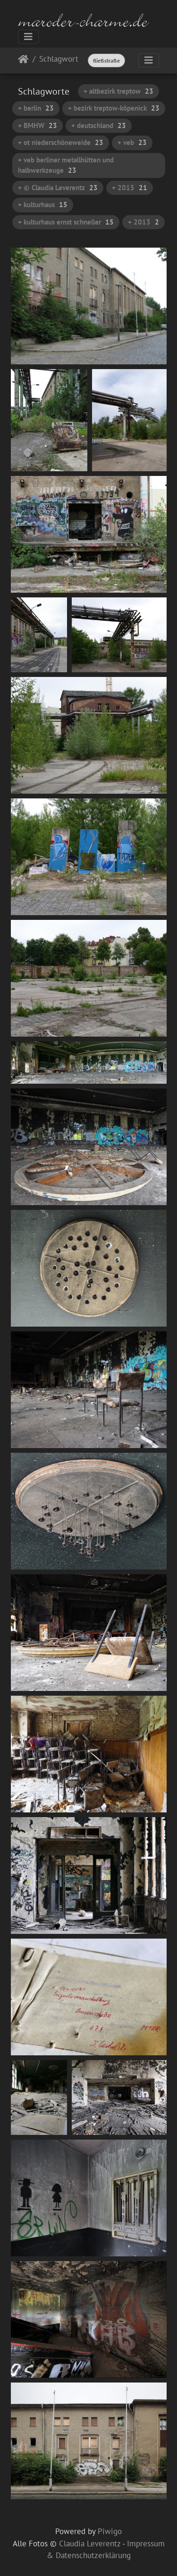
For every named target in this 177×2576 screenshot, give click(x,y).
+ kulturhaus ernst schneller (66, 221)
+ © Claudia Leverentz (58, 187)
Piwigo (110, 2531)
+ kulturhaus (42, 204)
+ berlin (36, 108)
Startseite (23, 61)
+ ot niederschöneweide (60, 142)
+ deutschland (98, 125)
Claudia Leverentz (89, 2543)
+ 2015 (129, 187)
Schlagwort (58, 59)
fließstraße (106, 60)
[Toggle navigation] (28, 37)
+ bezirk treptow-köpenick (114, 108)
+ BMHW (37, 125)
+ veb (132, 142)
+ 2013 (143, 221)
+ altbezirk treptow (118, 91)
